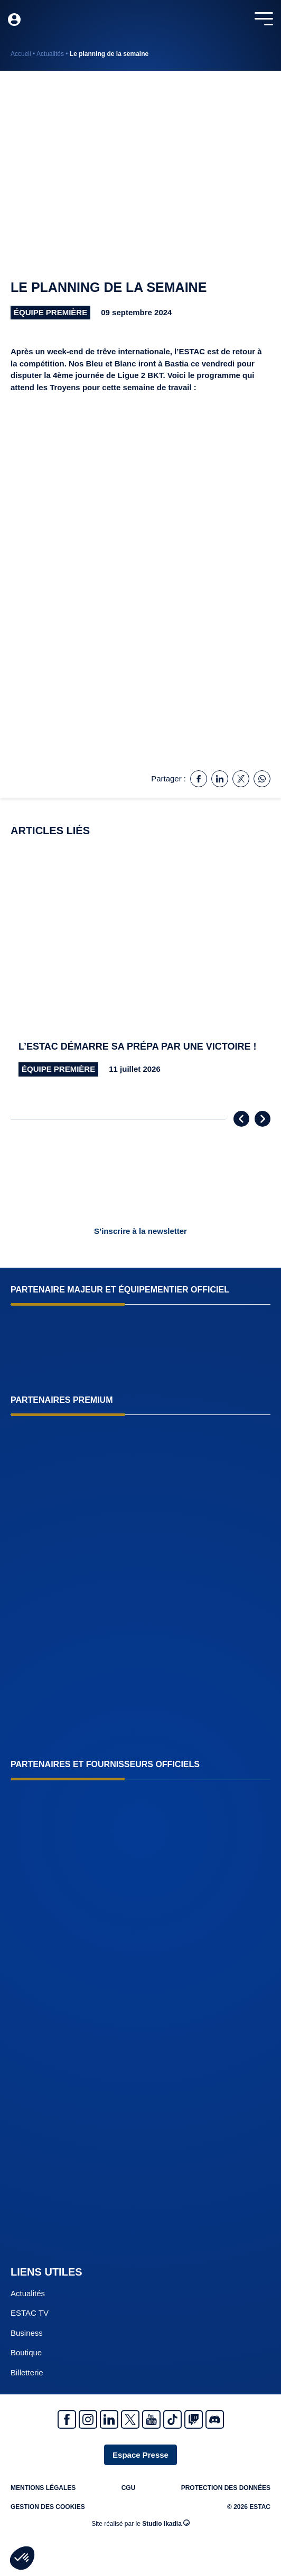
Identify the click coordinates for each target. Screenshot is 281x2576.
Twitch (193, 2419)
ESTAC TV (30, 2312)
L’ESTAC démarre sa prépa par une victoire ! (137, 1046)
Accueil (21, 54)
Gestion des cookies (48, 2507)
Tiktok (172, 2419)
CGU (128, 2488)
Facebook (66, 2419)
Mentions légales (43, 2488)
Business (27, 2332)
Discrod (214, 2419)
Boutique (26, 2352)
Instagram (87, 2419)
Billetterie (27, 2372)
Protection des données (225, 2488)
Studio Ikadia (166, 2523)
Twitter (130, 2419)
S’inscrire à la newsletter (140, 1230)
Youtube (151, 2419)
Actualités (50, 54)
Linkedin (109, 2419)
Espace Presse (140, 2454)
